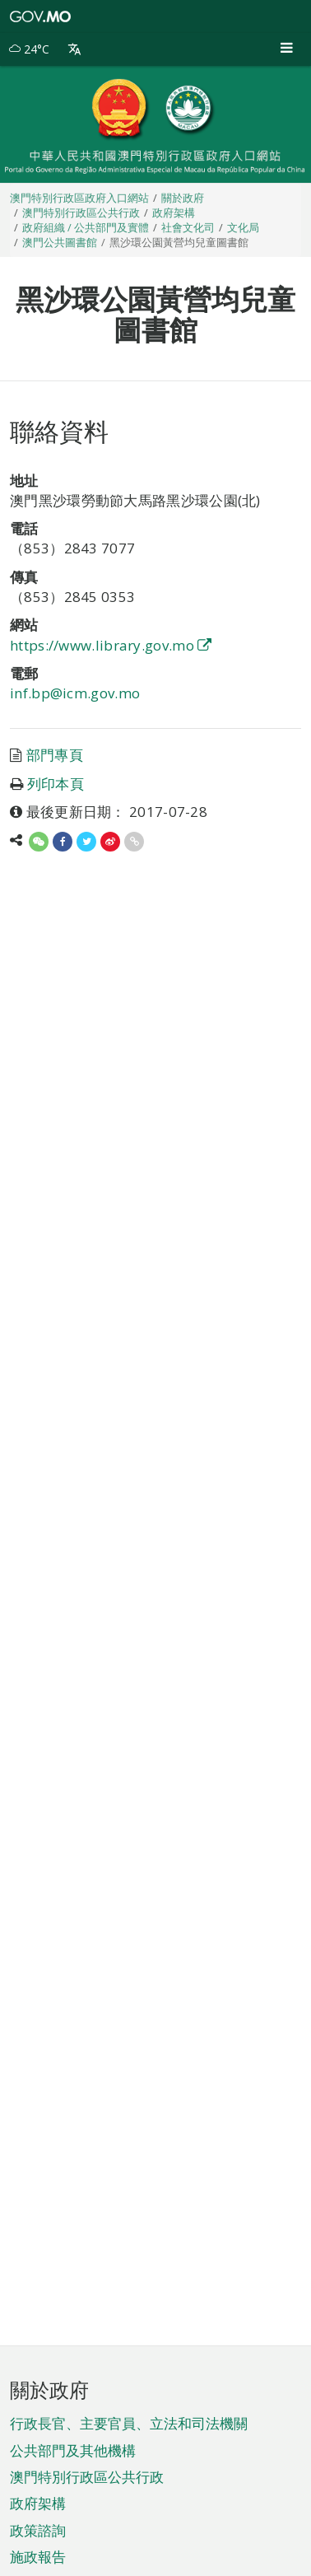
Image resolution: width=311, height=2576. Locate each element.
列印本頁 (55, 783)
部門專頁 (54, 754)
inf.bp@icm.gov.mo (75, 693)
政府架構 (38, 2503)
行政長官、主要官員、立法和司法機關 (129, 2423)
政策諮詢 (38, 2530)
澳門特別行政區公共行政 (87, 2476)
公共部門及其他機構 (73, 2450)
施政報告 (38, 2556)
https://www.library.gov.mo (110, 645)
